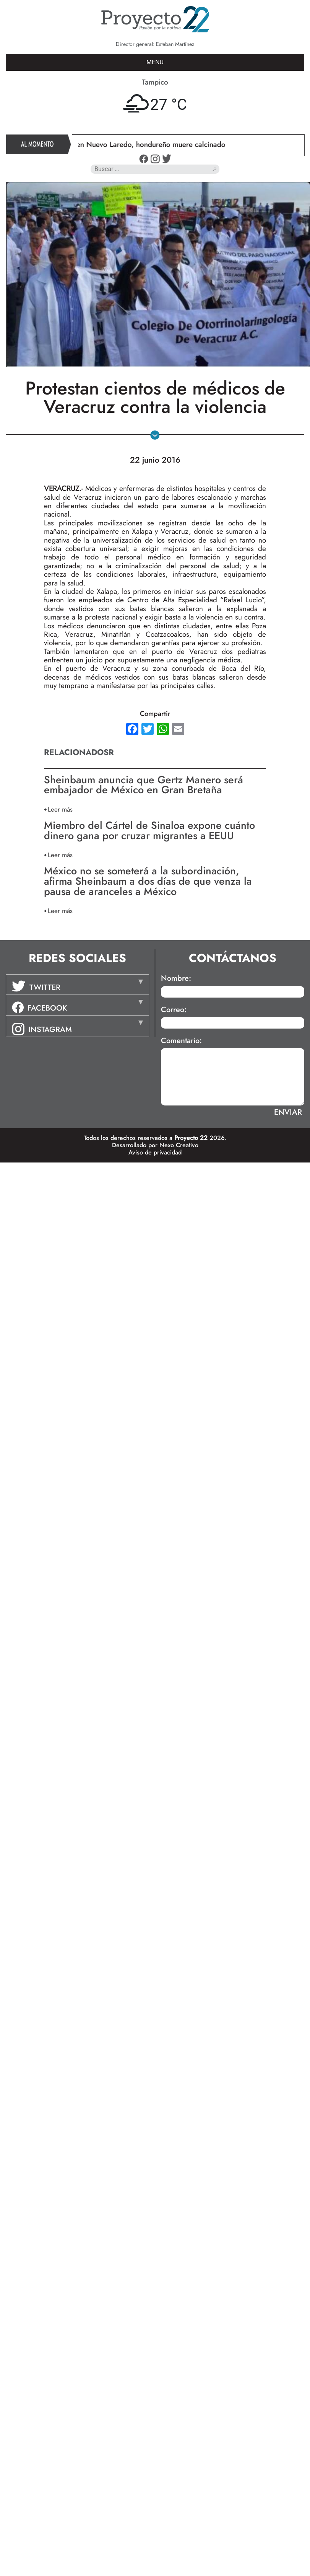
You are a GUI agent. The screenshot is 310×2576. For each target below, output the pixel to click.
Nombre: (176, 978)
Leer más (60, 809)
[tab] (77, 984)
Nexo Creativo (178, 1145)
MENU (155, 62)
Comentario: (181, 1041)
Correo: (174, 1010)
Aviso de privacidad (155, 1152)
